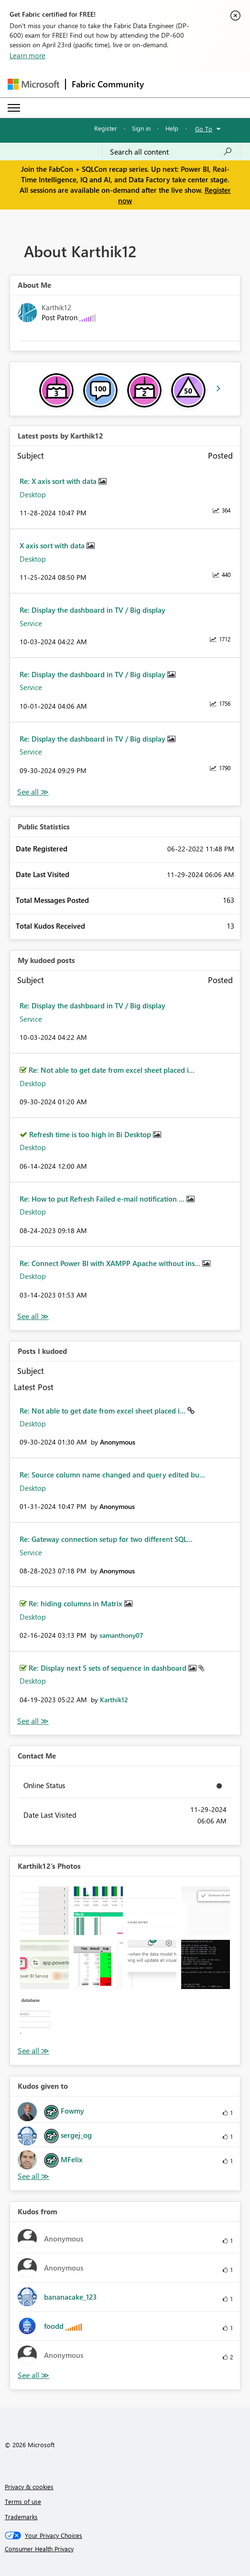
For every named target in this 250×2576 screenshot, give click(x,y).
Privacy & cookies (29, 2486)
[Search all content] (171, 152)
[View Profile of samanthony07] (121, 1635)
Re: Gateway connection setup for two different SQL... (106, 1539)
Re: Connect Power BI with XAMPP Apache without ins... (111, 1263)
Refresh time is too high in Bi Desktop (91, 1134)
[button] (44, 1910)
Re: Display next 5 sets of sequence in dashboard (108, 1668)
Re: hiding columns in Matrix (76, 1603)
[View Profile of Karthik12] (114, 1699)
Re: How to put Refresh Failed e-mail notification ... (103, 1199)
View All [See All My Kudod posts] (33, 1316)
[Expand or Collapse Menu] (14, 108)
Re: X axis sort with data (59, 481)
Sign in (141, 128)
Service (31, 623)
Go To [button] (203, 129)
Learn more (27, 55)
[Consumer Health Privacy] (125, 2549)
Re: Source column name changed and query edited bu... (112, 1474)
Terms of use (23, 2501)
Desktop (33, 494)
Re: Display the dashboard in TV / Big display (92, 610)
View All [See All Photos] (33, 2050)
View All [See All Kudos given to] (33, 2176)
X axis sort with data (53, 545)
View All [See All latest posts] (33, 791)
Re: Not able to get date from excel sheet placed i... (112, 1070)
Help (171, 128)
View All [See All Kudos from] (33, 2375)
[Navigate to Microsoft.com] (33, 84)
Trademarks (21, 2517)
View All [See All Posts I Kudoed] (33, 1721)
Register (105, 128)
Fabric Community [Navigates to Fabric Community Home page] (108, 84)
